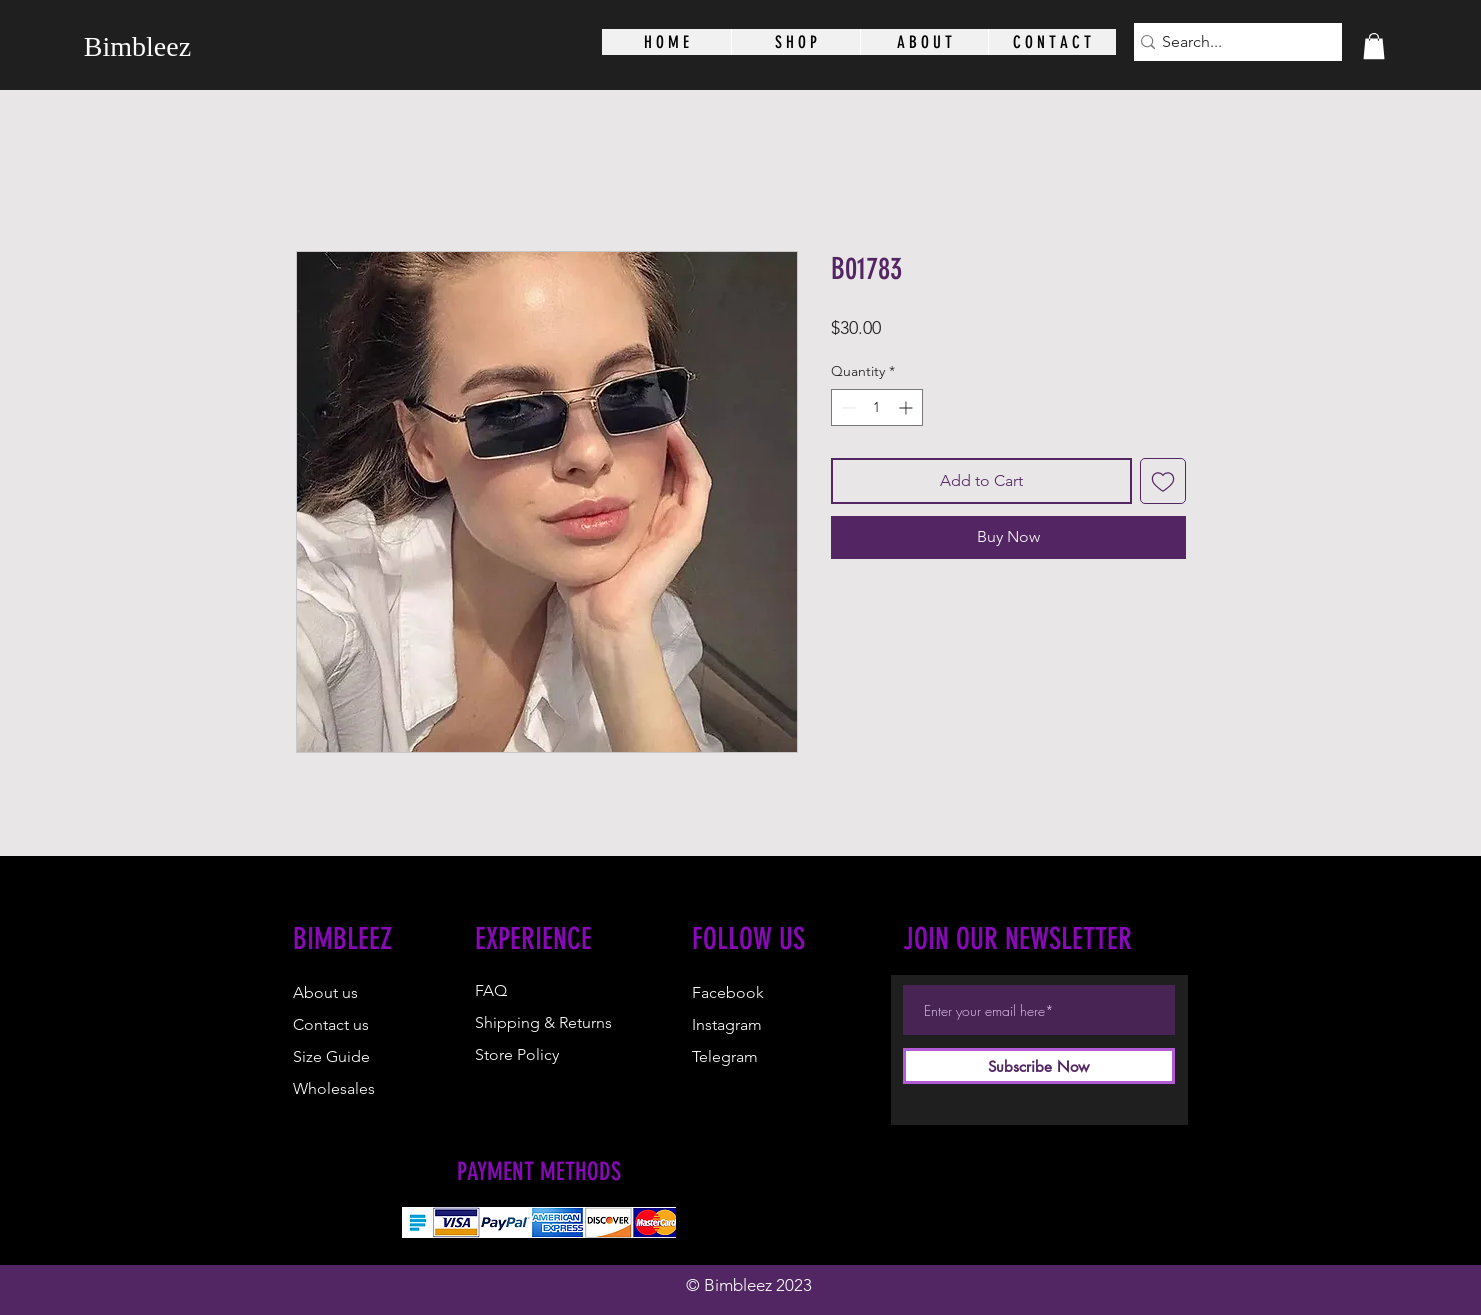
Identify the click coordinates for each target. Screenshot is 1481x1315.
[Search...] (1231, 42)
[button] (1374, 46)
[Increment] (907, 407)
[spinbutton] (877, 407)
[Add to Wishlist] (1163, 481)
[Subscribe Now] (1039, 1066)
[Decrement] (846, 407)
